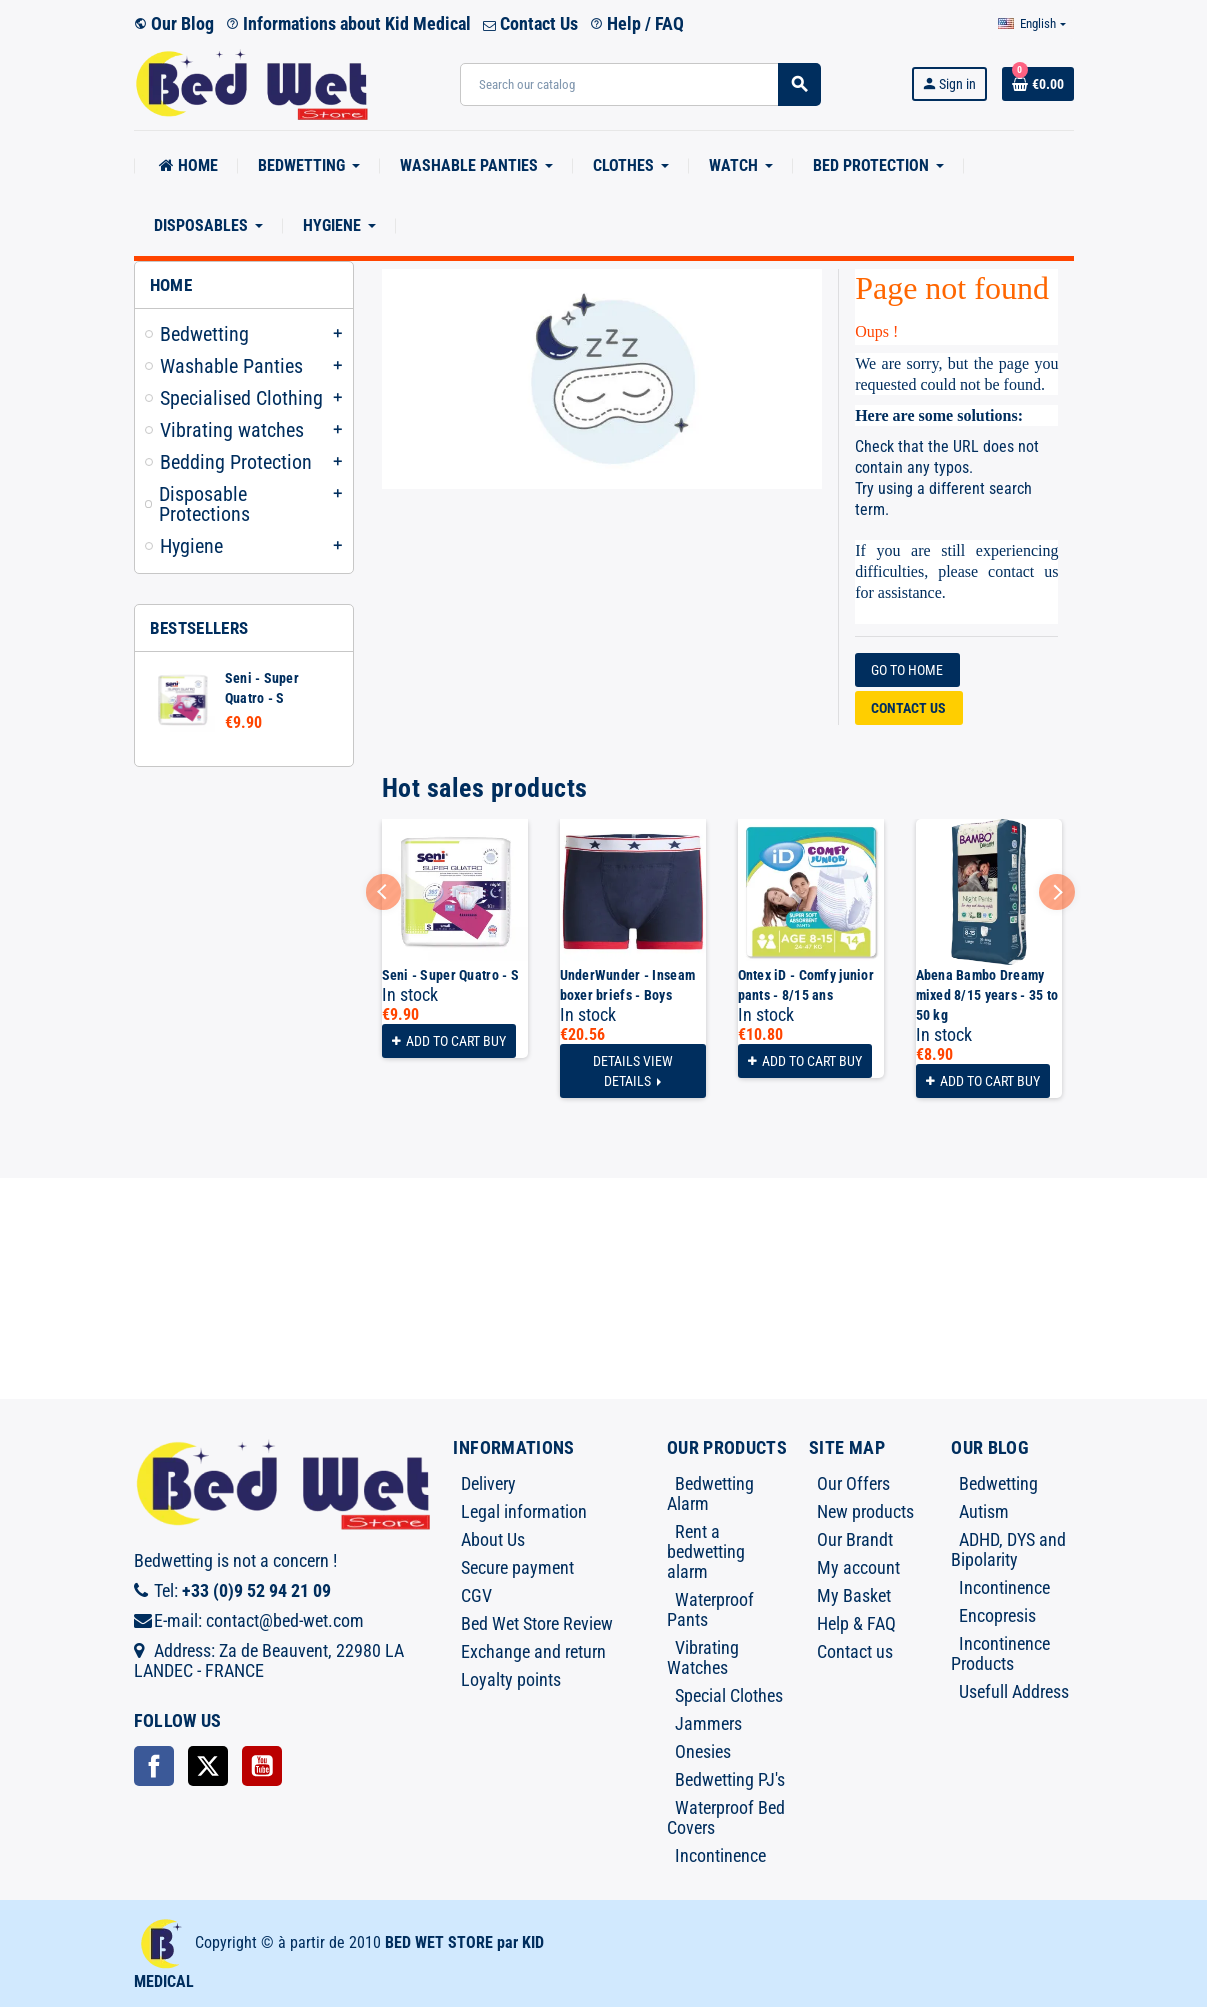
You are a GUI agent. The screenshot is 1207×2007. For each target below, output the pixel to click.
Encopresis (997, 1615)
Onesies (703, 1751)
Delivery (488, 1483)
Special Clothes (729, 1695)
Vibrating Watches (703, 1657)
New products (865, 1511)
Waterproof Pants (710, 1609)
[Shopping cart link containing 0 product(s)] (1038, 84)
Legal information (524, 1511)
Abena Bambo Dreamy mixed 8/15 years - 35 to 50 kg (987, 995)
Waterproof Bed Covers (726, 1817)
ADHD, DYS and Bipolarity (1008, 1549)
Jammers (708, 1723)
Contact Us (530, 23)
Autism (984, 1511)
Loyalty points (511, 1679)
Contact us (908, 708)
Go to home (907, 670)
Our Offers (853, 1483)
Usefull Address (1014, 1691)
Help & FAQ (856, 1623)
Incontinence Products (1000, 1653)
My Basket (854, 1595)
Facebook (154, 1766)
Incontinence (720, 1855)
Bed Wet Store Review (537, 1623)
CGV (476, 1595)
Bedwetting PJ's (730, 1779)
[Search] (639, 84)
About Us (493, 1539)
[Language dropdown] (1031, 24)
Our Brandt (855, 1539)
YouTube (262, 1766)
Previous (383, 891)
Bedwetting (998, 1483)
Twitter (208, 1766)
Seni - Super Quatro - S (450, 975)
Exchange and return (533, 1651)
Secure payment (517, 1567)
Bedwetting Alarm (710, 1493)
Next (1056, 891)
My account (858, 1567)
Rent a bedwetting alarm (706, 1551)
